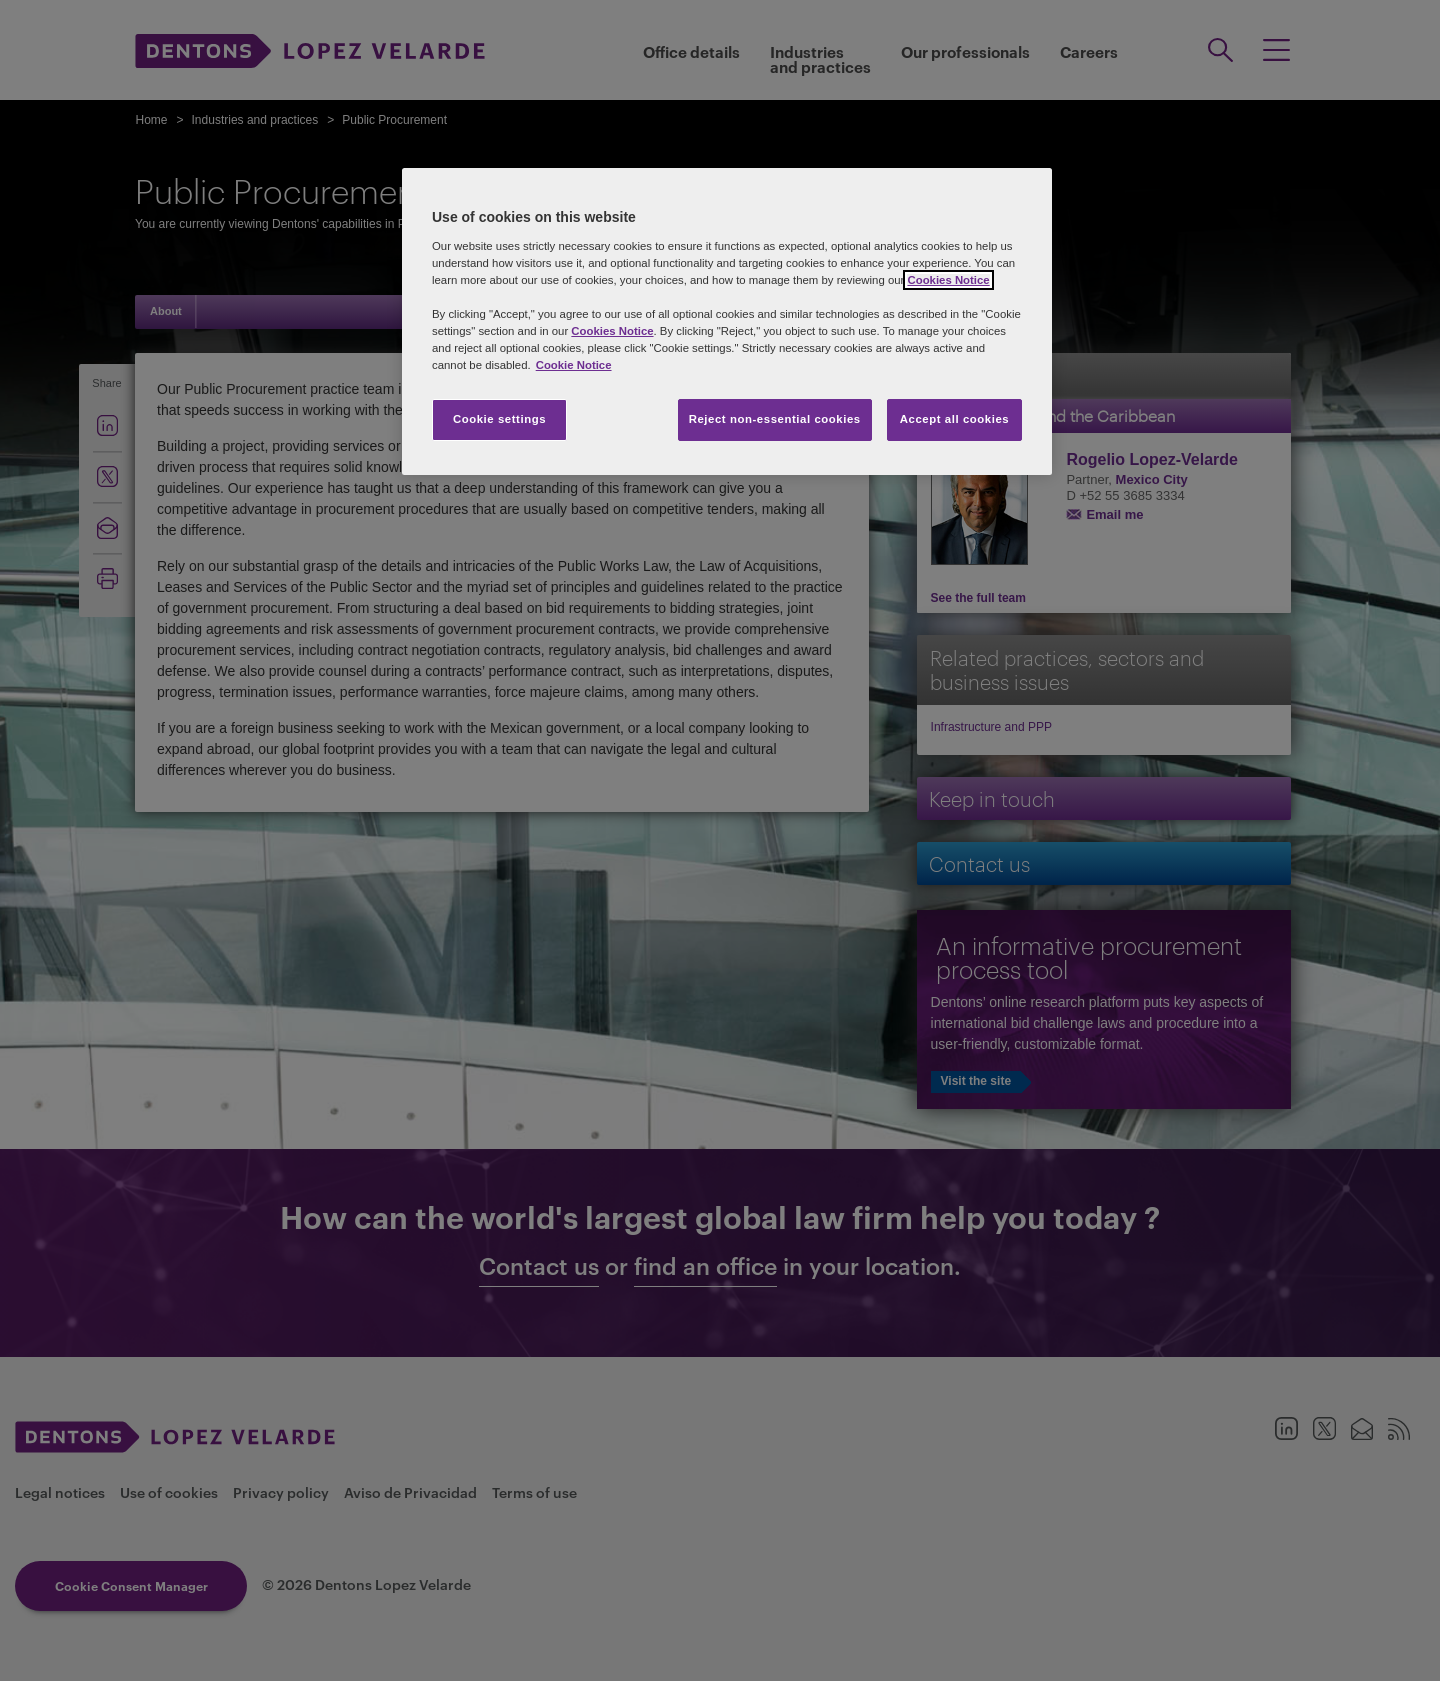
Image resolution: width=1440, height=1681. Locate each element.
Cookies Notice (948, 280)
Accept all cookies (955, 419)
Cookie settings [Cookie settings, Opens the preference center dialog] (499, 419)
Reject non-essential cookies (775, 419)
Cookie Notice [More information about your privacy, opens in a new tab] (574, 365)
